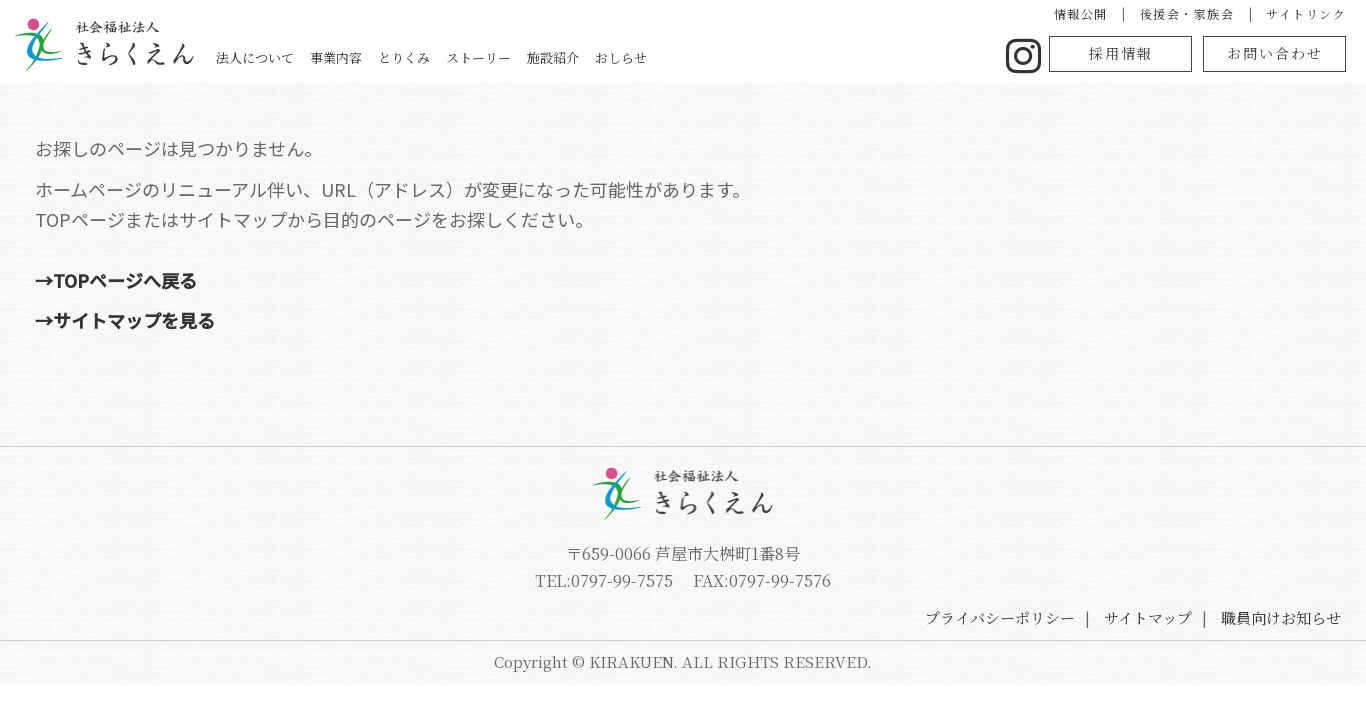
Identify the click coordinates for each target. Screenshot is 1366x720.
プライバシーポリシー (1000, 617)
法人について (506, 59)
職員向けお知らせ (1281, 617)
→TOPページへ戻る (314, 280)
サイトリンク (1286, 13)
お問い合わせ (1270, 53)
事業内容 (605, 59)
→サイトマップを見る (323, 320)
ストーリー (780, 59)
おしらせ (956, 59)
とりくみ (689, 59)
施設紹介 (872, 59)
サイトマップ (1148, 617)
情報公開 (1061, 13)
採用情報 (1116, 53)
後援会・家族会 (1167, 13)
